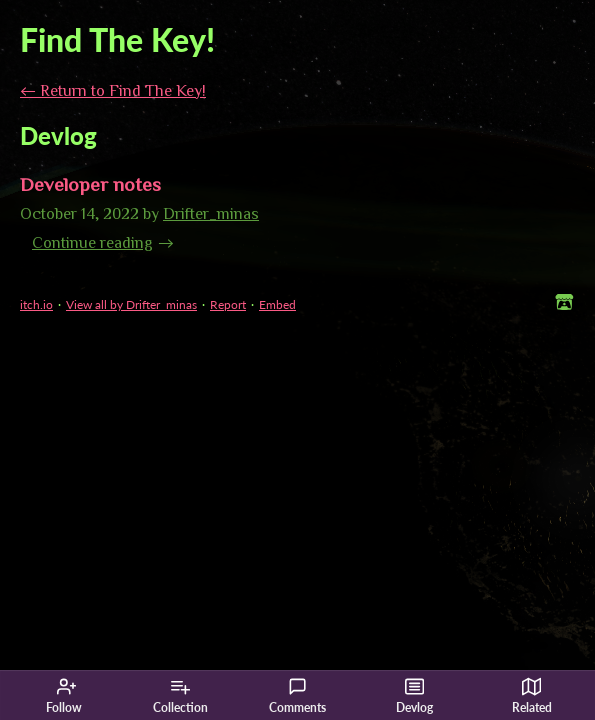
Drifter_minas (211, 213)
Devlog (414, 696)
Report (228, 304)
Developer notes (90, 183)
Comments (297, 696)
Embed (277, 304)
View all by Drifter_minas (131, 304)
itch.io (36, 304)
